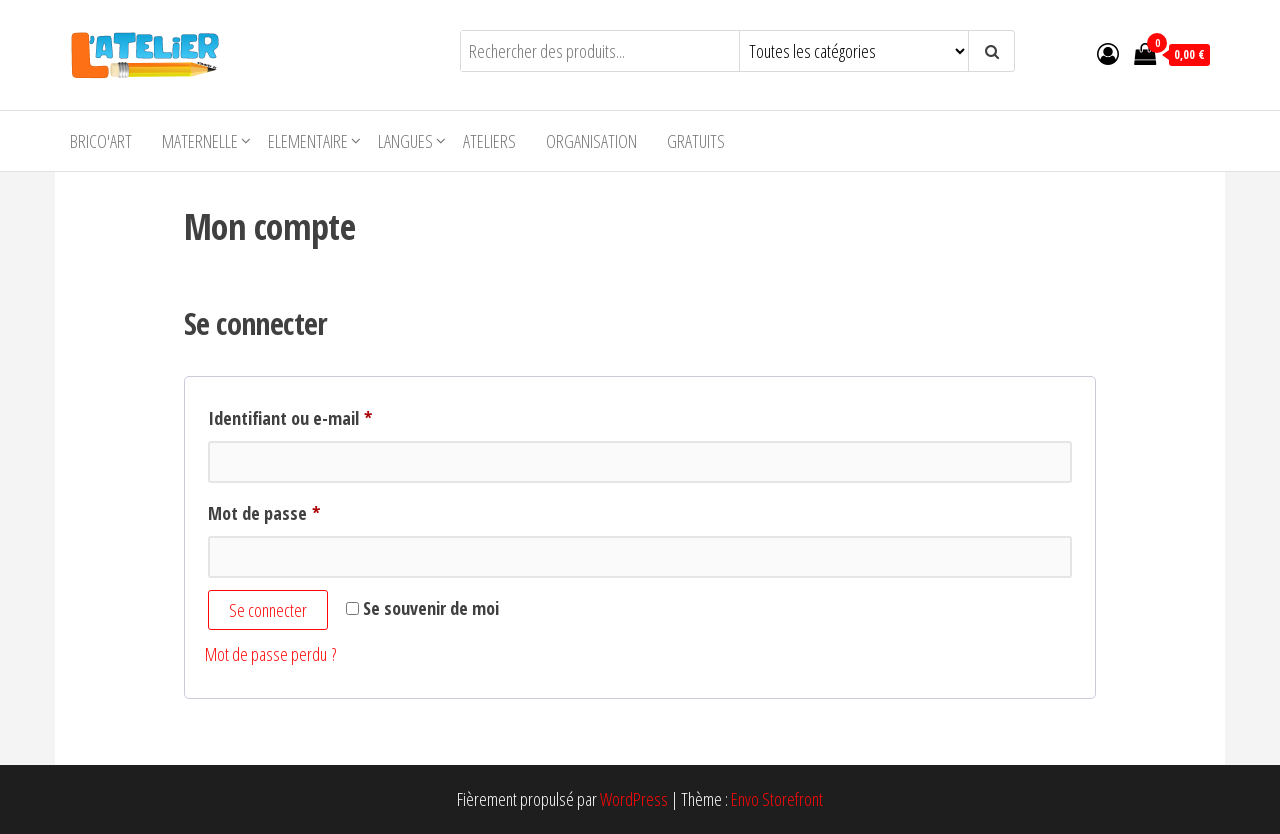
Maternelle (200, 141)
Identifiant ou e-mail (330, 415)
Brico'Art (101, 141)
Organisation (591, 141)
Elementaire (308, 141)
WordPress (634, 799)
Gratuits (696, 141)
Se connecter (268, 610)
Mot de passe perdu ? (270, 654)
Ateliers (489, 141)
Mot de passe (304, 510)
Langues (405, 141)
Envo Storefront (777, 799)
